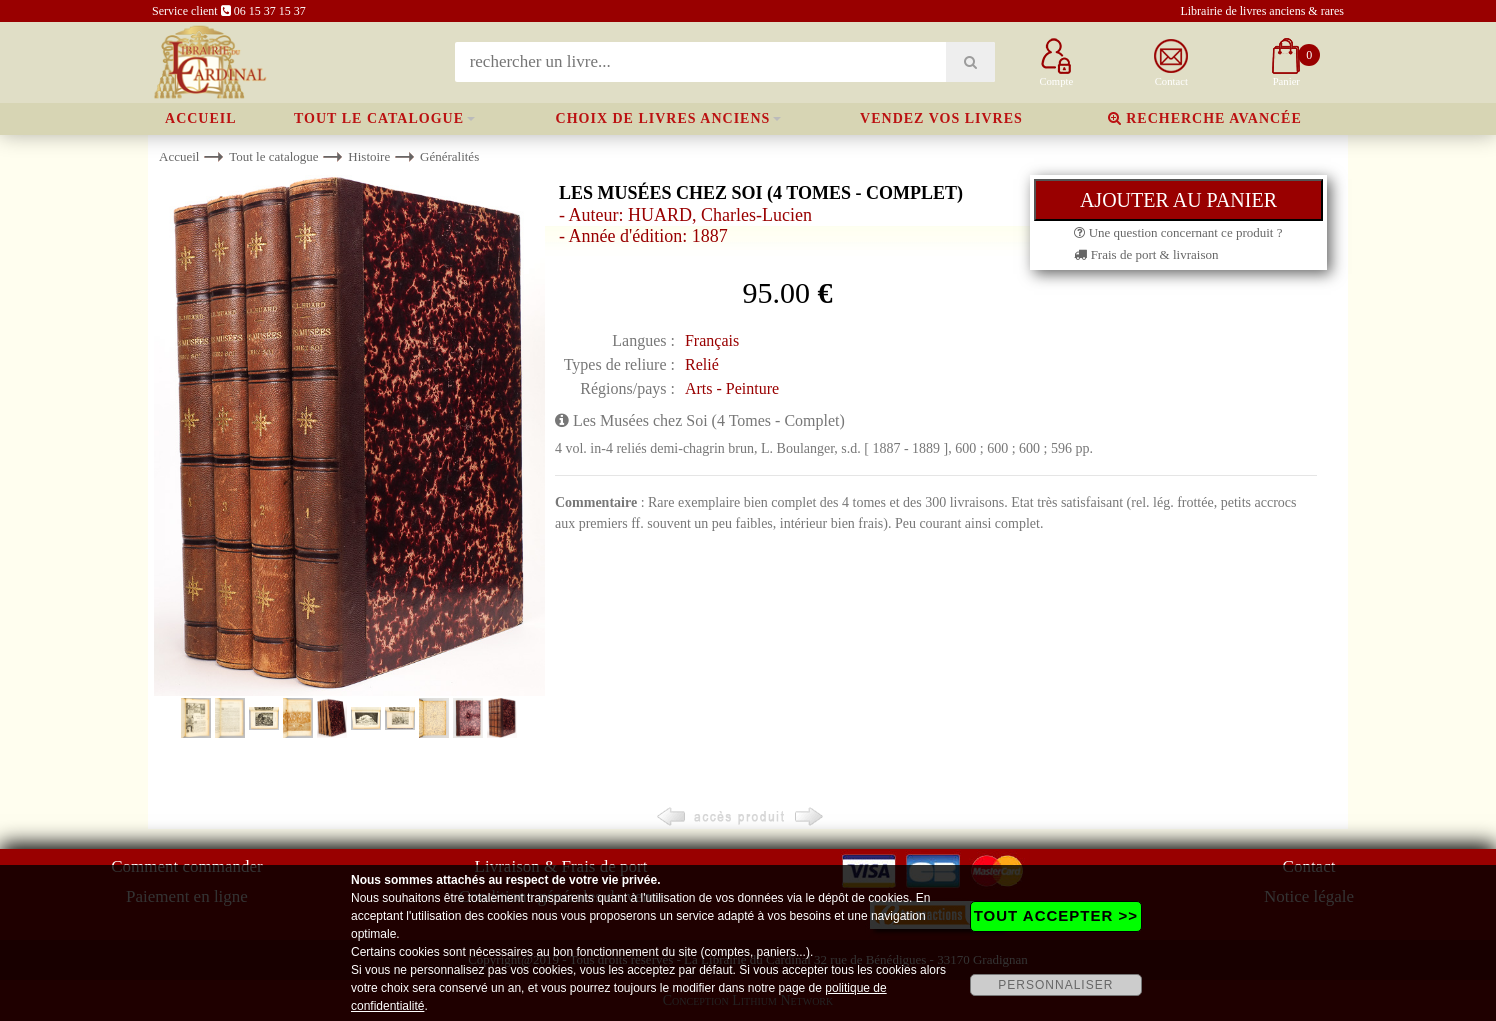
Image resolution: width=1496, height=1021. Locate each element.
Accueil (201, 118)
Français (712, 340)
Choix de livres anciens (663, 118)
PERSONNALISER (1055, 985)
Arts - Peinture (732, 388)
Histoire (369, 156)
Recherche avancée (1205, 118)
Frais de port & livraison (1146, 254)
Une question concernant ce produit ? (1178, 232)
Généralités (449, 156)
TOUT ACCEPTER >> (1056, 915)
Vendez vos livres (941, 118)
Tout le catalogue (379, 118)
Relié (702, 364)
